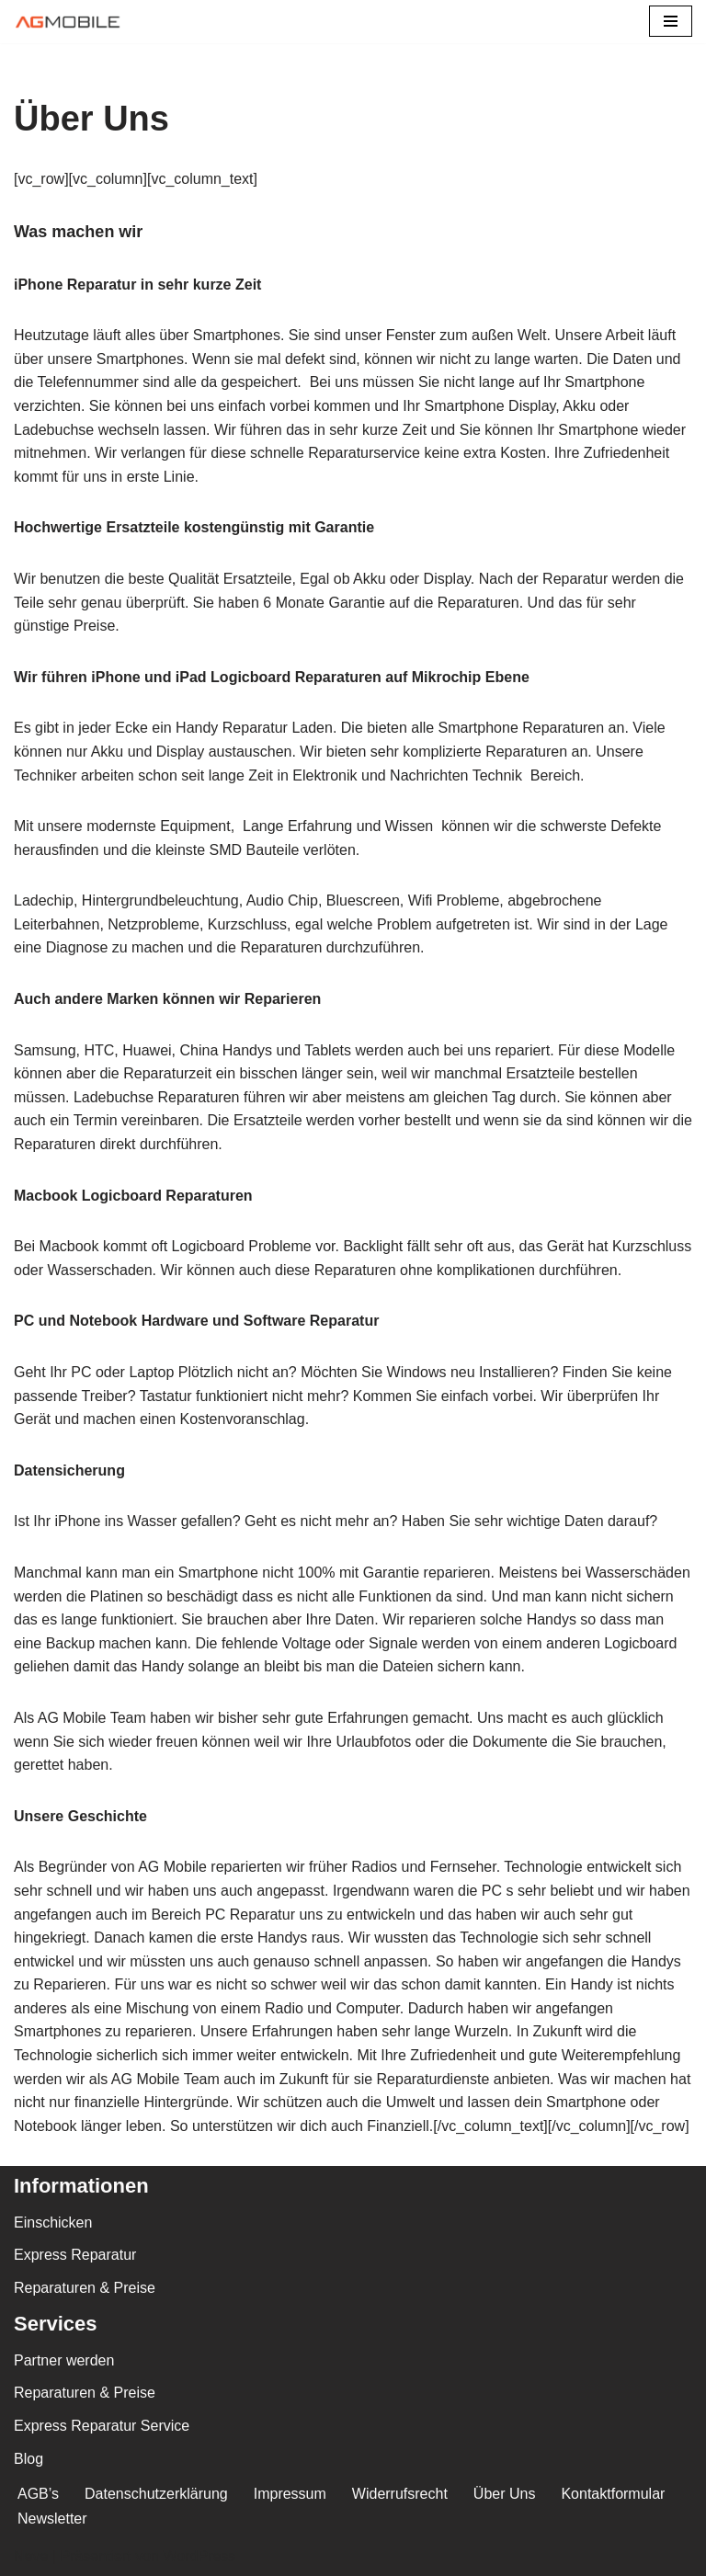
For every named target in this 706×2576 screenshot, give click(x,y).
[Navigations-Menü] (670, 21)
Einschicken (53, 2222)
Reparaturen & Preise (84, 2288)
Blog (28, 2459)
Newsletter (52, 2518)
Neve (31, 2556)
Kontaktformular (613, 2494)
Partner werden (64, 2360)
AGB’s (38, 2494)
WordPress (199, 2556)
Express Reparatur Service (101, 2426)
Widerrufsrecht (400, 2494)
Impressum (290, 2494)
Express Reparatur (75, 2255)
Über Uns (504, 2494)
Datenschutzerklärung (156, 2494)
